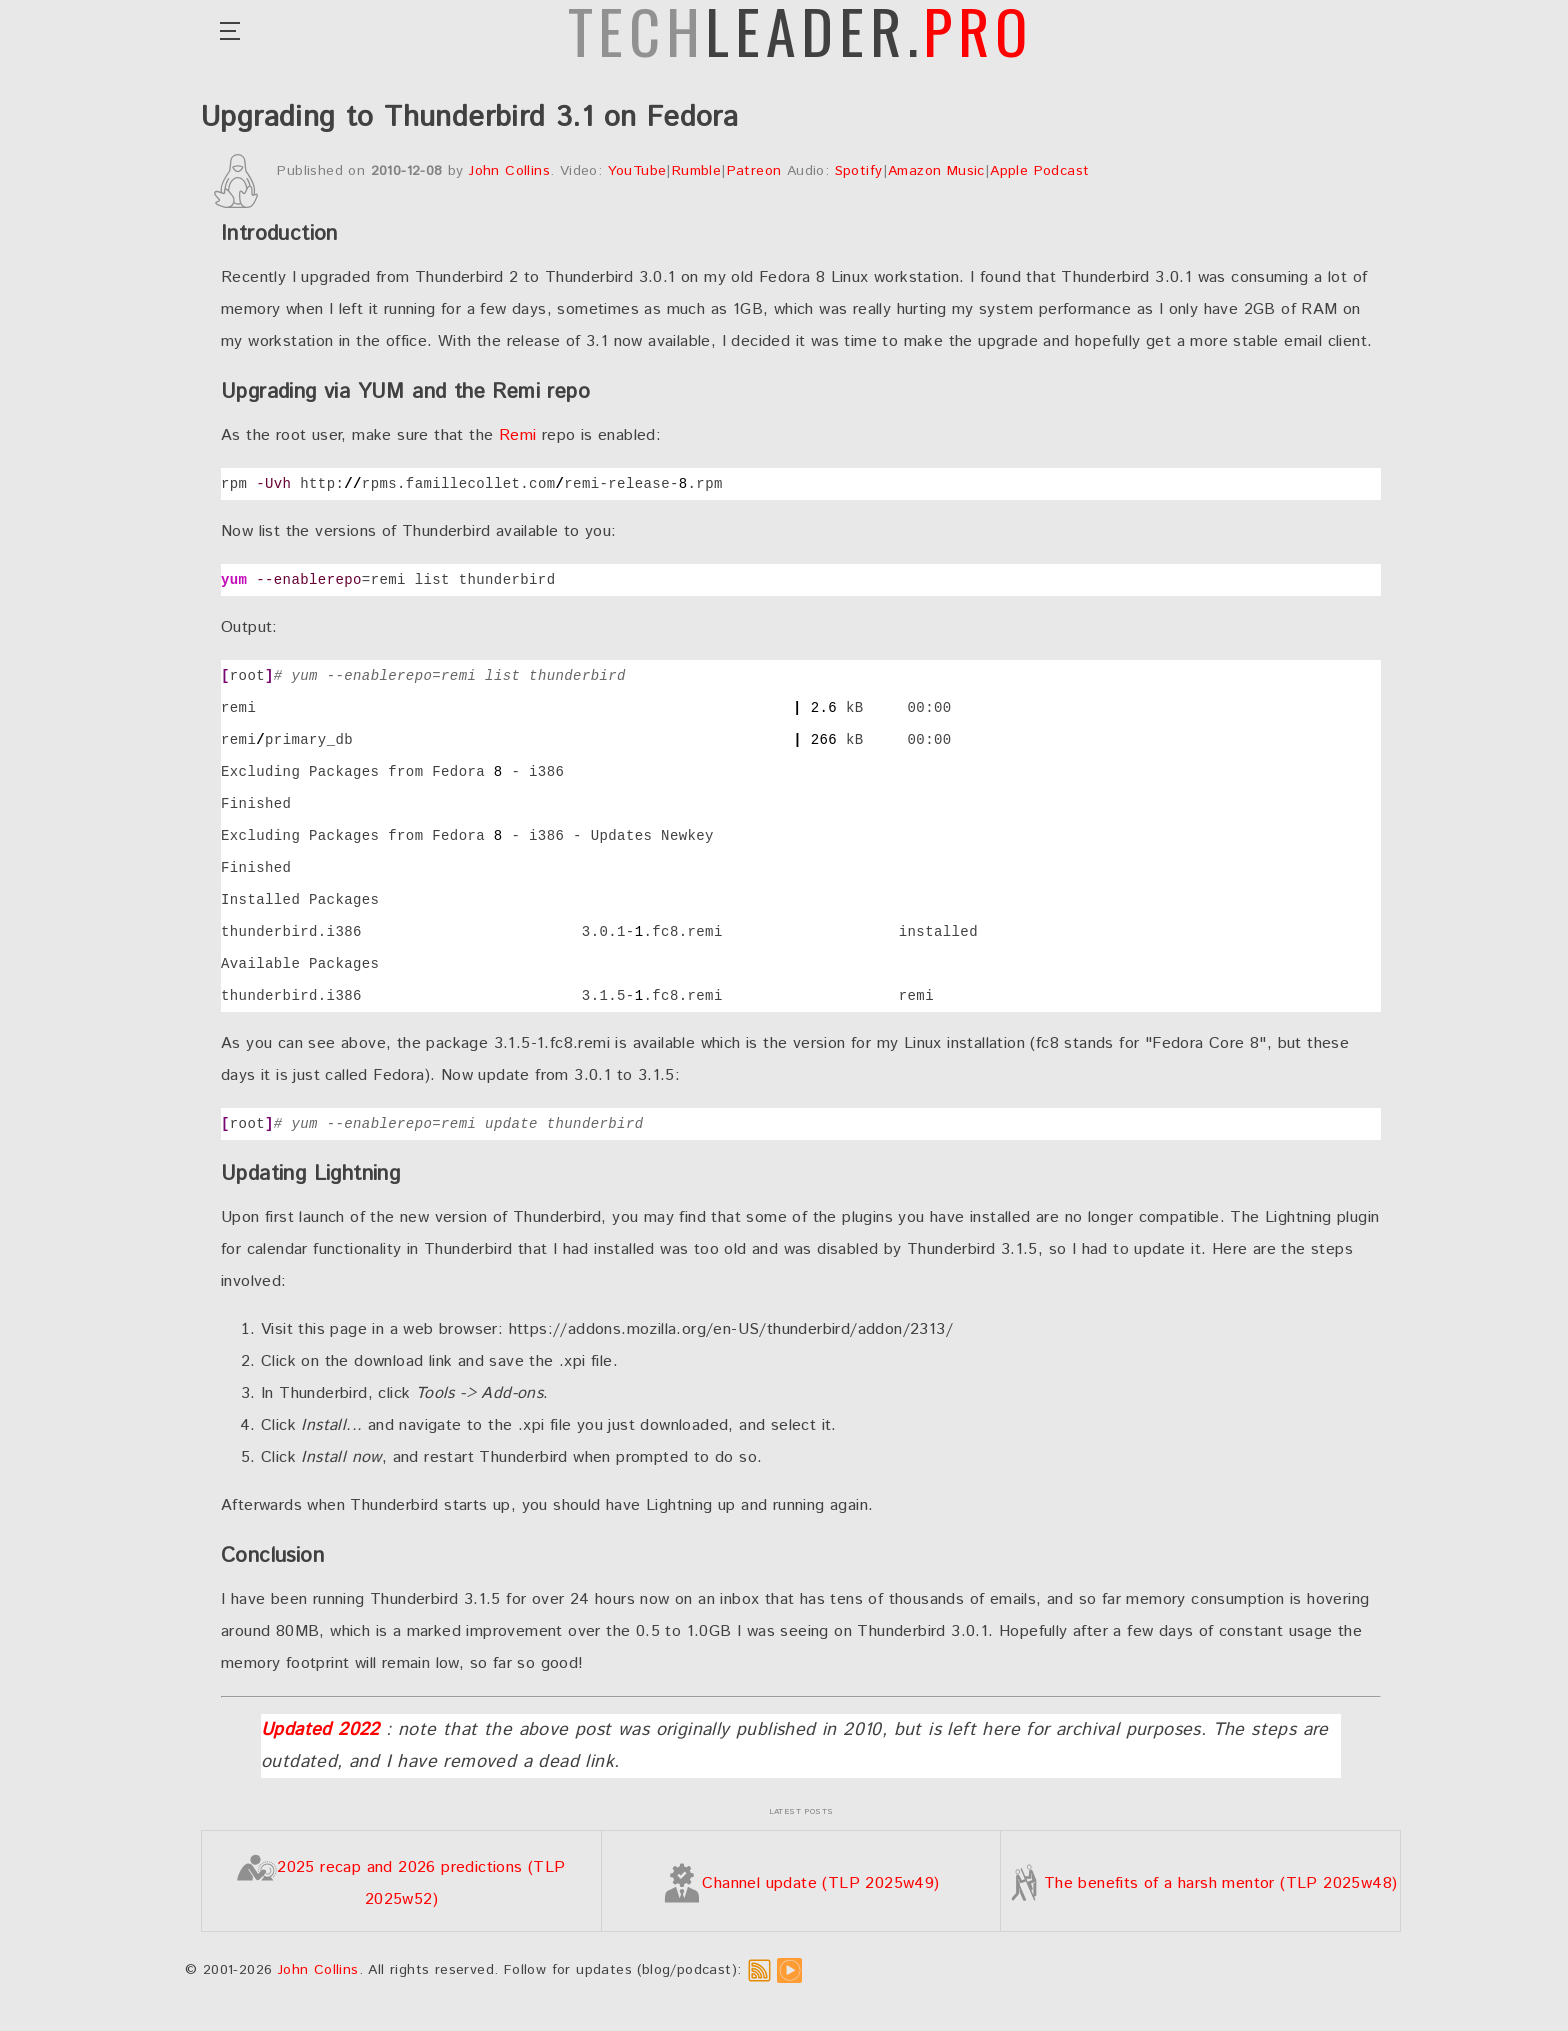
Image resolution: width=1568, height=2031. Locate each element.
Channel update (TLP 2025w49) (800, 1883)
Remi (518, 435)
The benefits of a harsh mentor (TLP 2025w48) (1201, 1883)
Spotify (859, 171)
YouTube (637, 171)
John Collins (509, 171)
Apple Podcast (1039, 171)
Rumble (696, 171)
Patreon (754, 171)
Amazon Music (936, 171)
